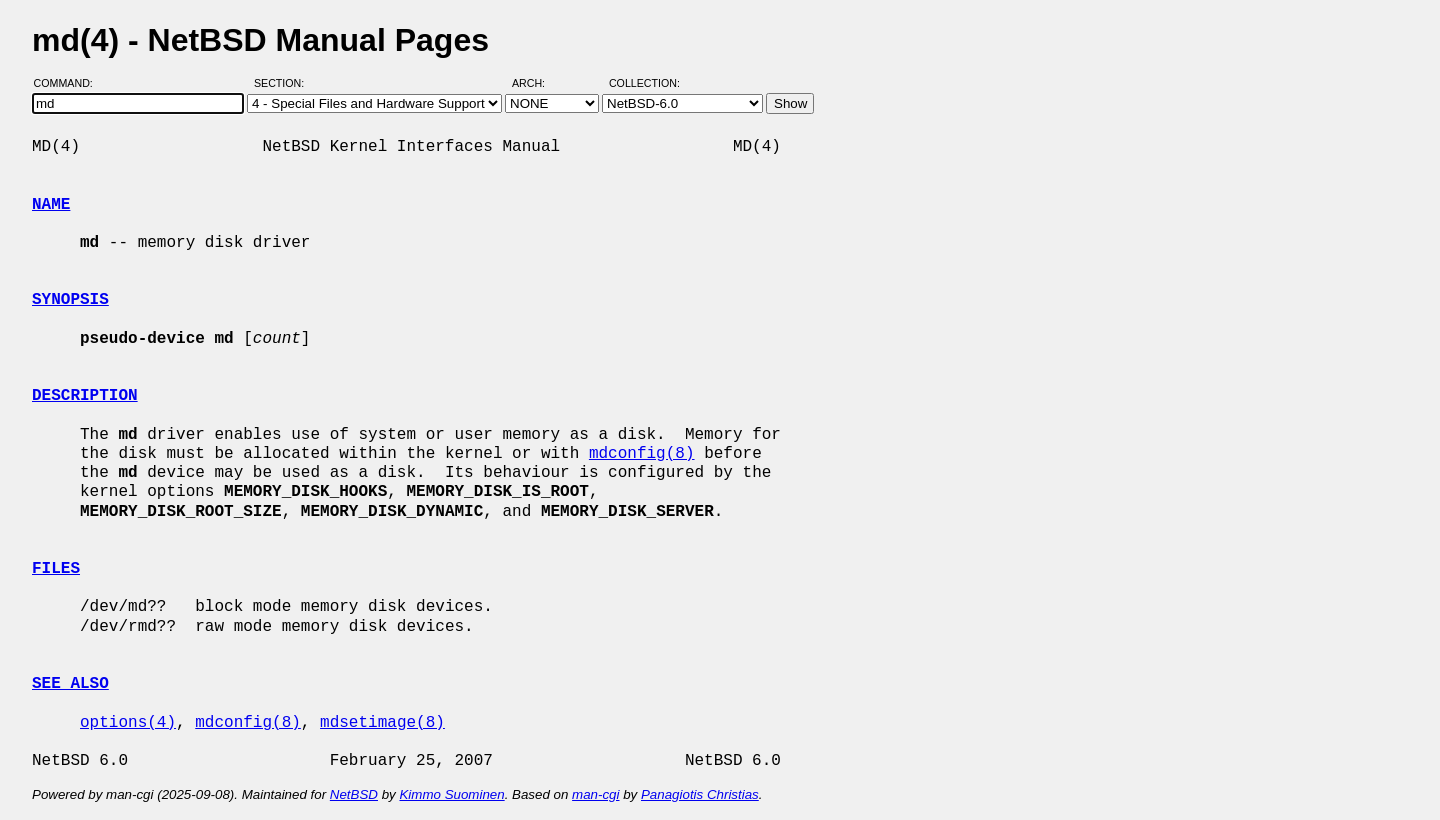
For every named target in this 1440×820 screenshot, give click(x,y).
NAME (51, 205)
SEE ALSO (70, 684)
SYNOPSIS (70, 300)
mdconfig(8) (642, 454)
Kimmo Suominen (451, 794)
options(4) (128, 723)
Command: (69, 83)
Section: (283, 83)
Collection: (644, 83)
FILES (56, 569)
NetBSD (354, 794)
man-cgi (595, 794)
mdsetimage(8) (382, 723)
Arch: (537, 83)
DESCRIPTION (85, 396)
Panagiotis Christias (700, 794)
